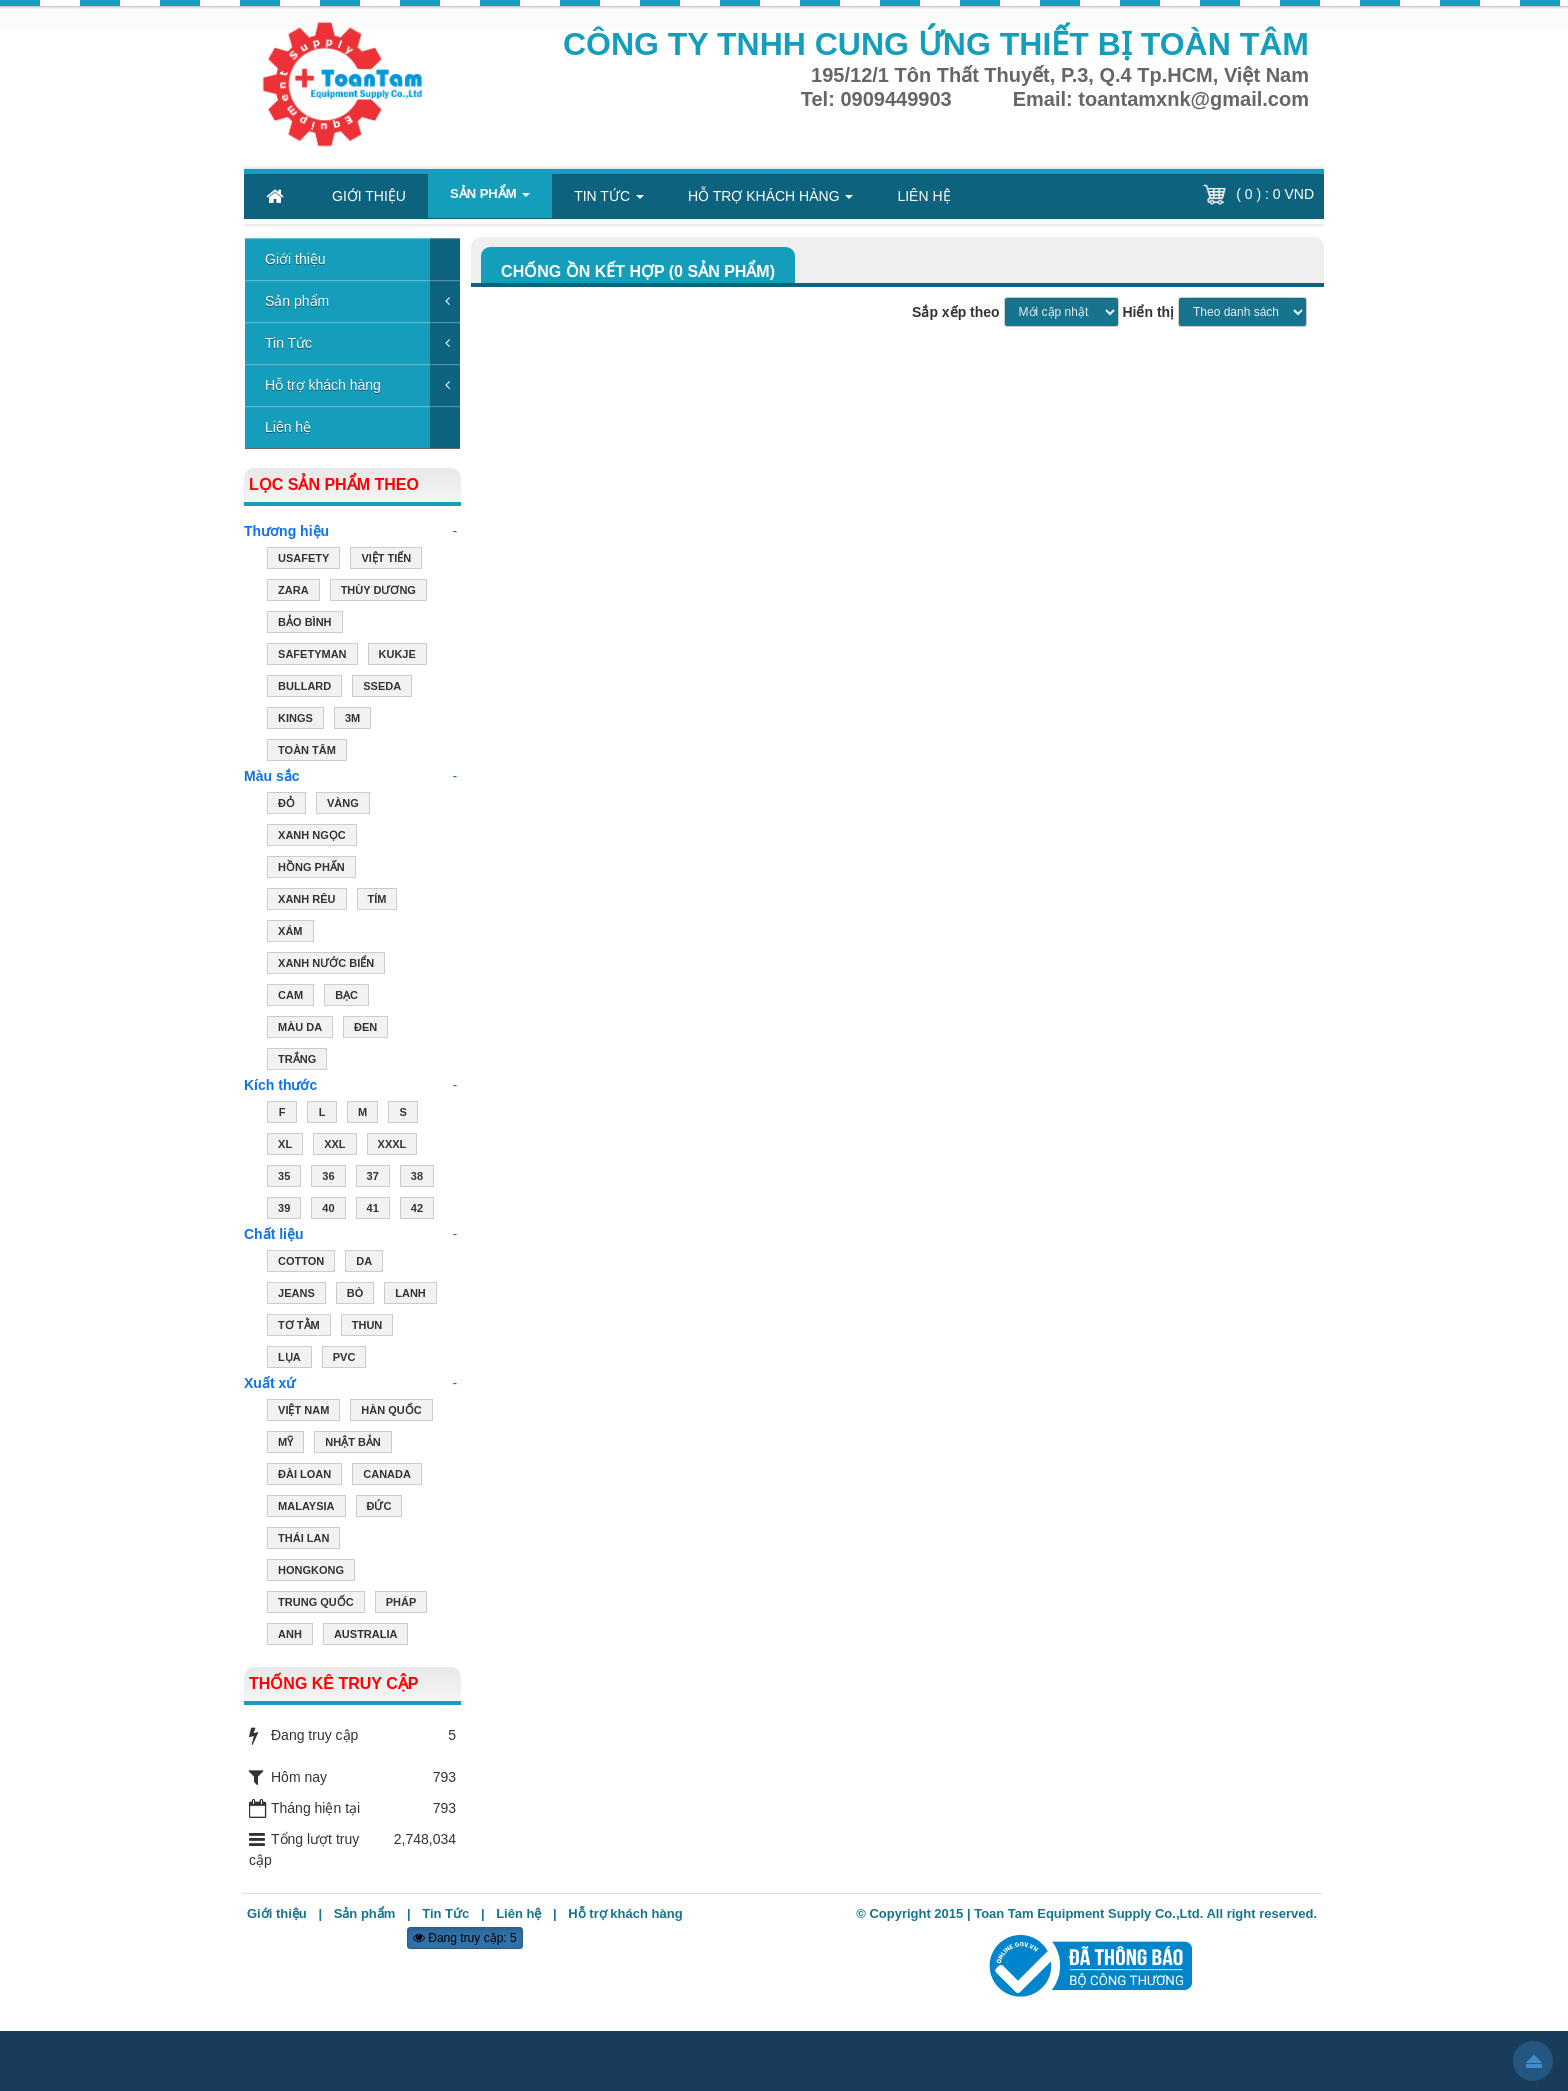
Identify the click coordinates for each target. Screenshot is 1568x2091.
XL (285, 1146)
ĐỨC (379, 1508)
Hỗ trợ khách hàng (323, 385)
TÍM (377, 901)
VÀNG (343, 805)
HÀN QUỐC (391, 1412)
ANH (290, 1636)
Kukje (397, 656)
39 (284, 1210)
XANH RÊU (306, 901)
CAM (290, 997)
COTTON (301, 1263)
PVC (344, 1359)
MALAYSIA (306, 1508)
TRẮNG (297, 1061)
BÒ (355, 1295)
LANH (410, 1295)
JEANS (296, 1295)
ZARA (293, 592)
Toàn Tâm (307, 752)
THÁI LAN (303, 1540)
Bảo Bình (304, 624)
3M (352, 720)
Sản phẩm (297, 301)
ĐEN (365, 1029)
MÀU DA (300, 1029)
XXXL (392, 1146)
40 (328, 1210)
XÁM (290, 933)
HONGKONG (311, 1572)
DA (364, 1263)
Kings (295, 720)
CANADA (387, 1476)
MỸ (285, 1444)
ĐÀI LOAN (304, 1476)
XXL (334, 1146)
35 (284, 1178)
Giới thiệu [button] (369, 196)
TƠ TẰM (299, 1327)
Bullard (304, 688)
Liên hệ (288, 427)
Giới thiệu (295, 259)
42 (417, 1210)
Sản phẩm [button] (490, 198)
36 (328, 1178)
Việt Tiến (386, 560)
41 (373, 1210)
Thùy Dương (378, 592)
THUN (367, 1327)
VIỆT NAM (303, 1412)
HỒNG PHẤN (311, 869)
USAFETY (303, 560)
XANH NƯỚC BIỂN (326, 965)
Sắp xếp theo (956, 312)
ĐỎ (286, 805)
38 (417, 1178)
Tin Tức (288, 343)
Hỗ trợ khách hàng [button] (771, 202)
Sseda (382, 688)
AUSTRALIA (366, 1636)
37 (373, 1178)
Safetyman (312, 656)
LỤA (289, 1359)
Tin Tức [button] (609, 202)
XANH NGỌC (312, 837)
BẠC (346, 997)
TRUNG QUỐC (316, 1604)
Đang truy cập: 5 (465, 1938)
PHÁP (401, 1604)
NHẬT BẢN (353, 1444)
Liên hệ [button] (923, 196)
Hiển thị (1148, 312)
